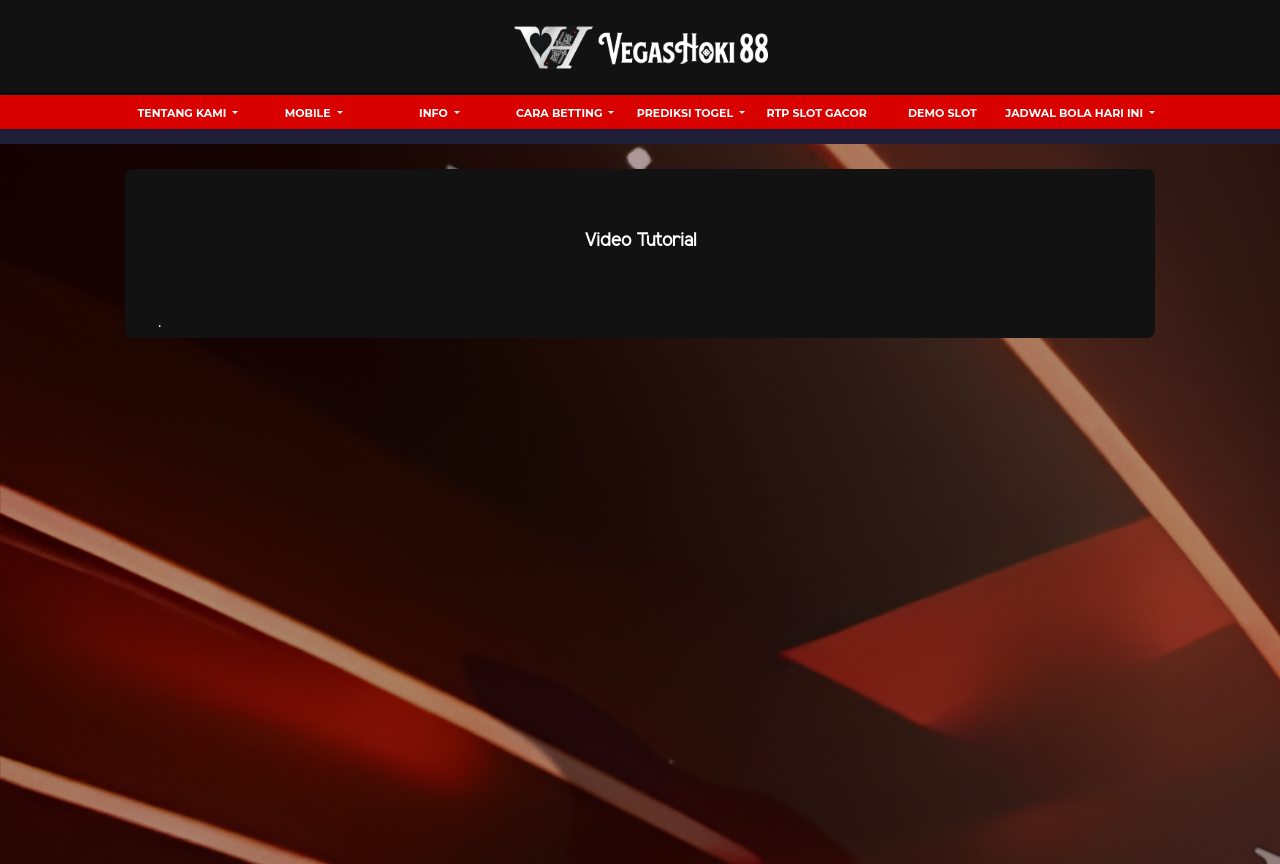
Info (435, 113)
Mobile (309, 113)
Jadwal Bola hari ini (1075, 113)
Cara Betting (560, 113)
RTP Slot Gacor (817, 113)
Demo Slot (942, 113)
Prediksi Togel (686, 113)
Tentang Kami (184, 113)
